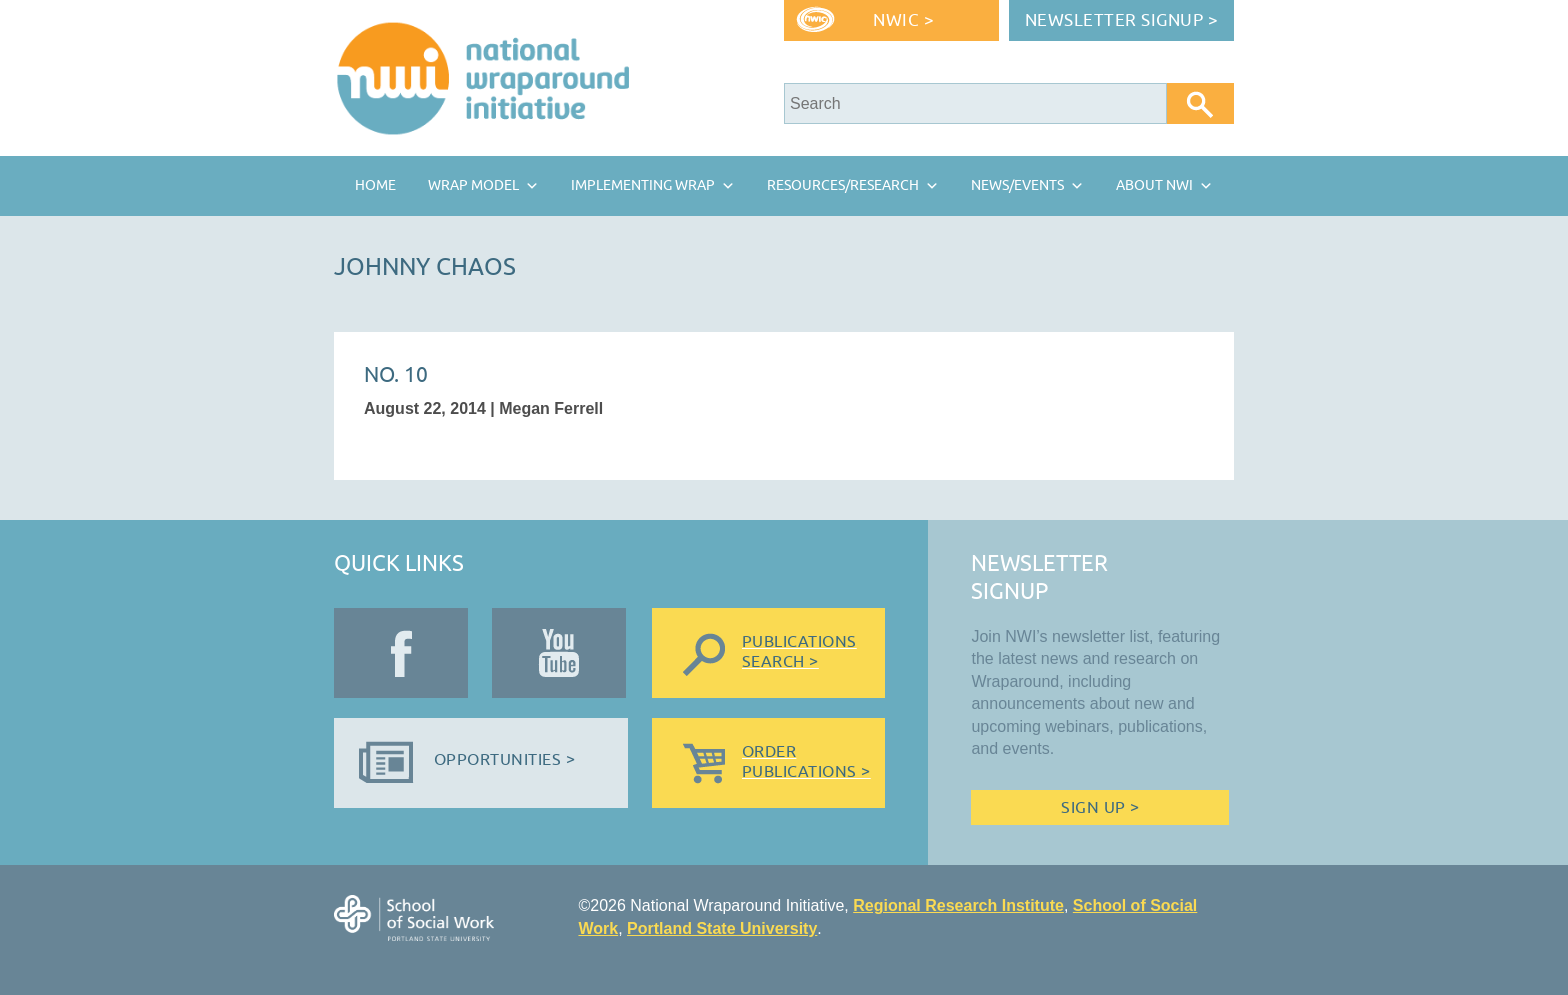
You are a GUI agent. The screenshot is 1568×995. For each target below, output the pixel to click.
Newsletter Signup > (1122, 20)
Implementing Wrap (643, 185)
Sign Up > (1100, 808)
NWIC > (903, 20)
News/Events (1017, 185)
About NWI (1154, 185)
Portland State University (722, 928)
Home (375, 185)
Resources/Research (843, 185)
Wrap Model (473, 185)
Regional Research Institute (958, 905)
